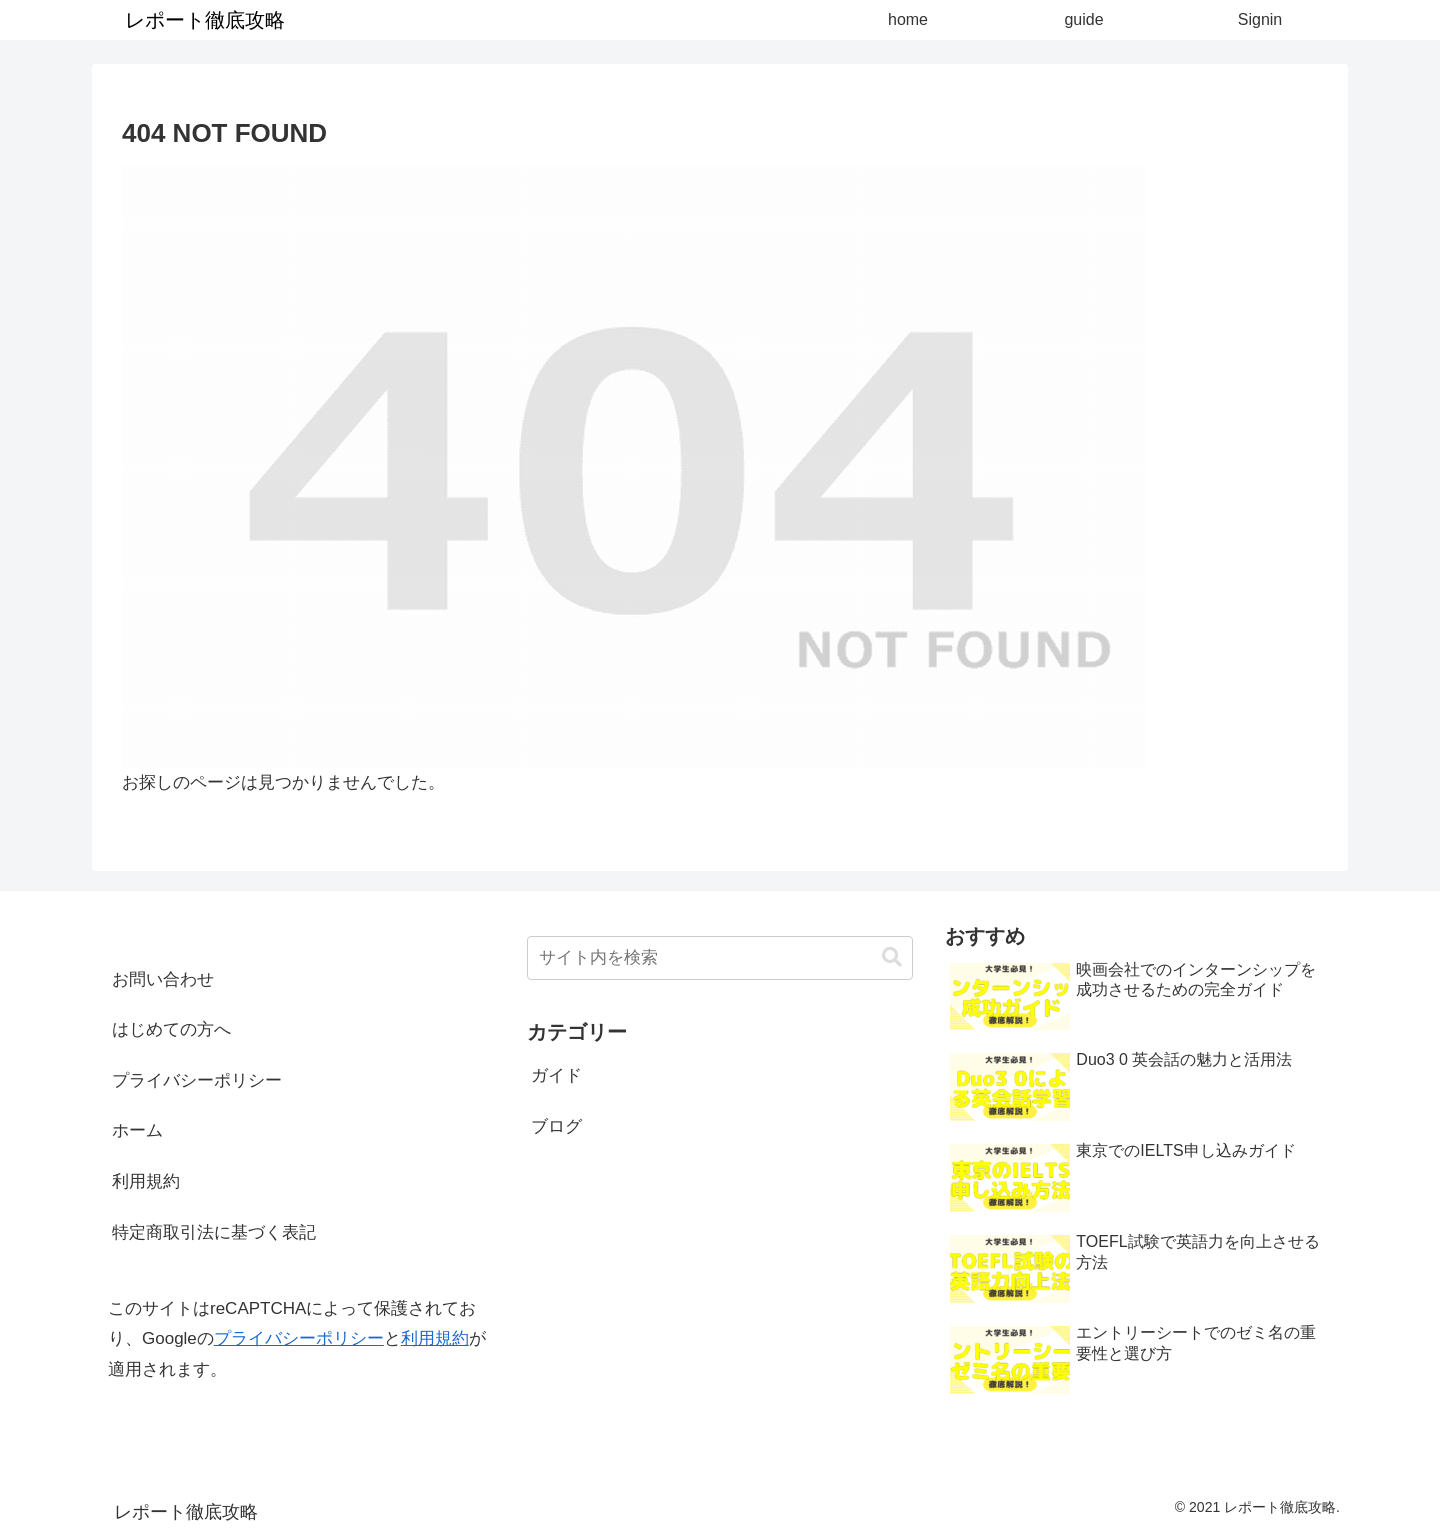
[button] (892, 957)
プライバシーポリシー (197, 1080)
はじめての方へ (171, 1029)
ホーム (137, 1130)
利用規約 (146, 1181)
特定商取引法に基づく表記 (214, 1232)
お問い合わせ (163, 979)
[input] (720, 958)
